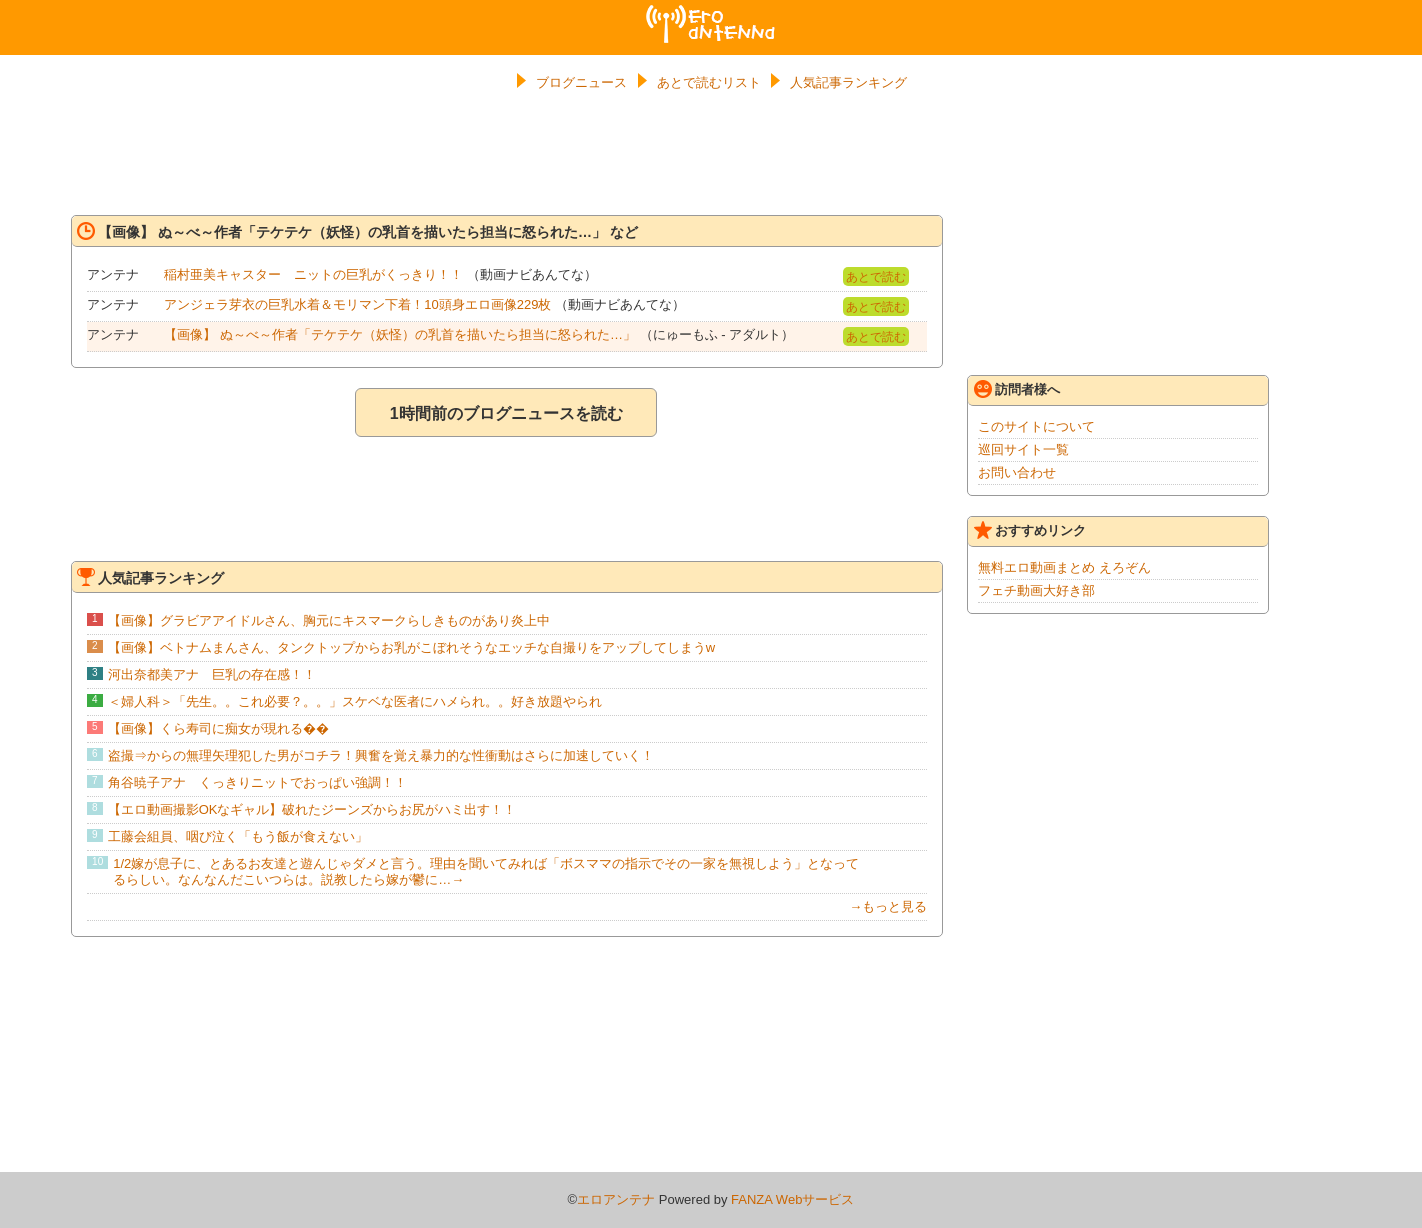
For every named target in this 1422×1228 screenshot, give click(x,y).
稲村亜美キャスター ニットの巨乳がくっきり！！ (313, 274)
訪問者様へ (1017, 389)
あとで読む (876, 277)
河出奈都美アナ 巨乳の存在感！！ (212, 674)
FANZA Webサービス (792, 1199)
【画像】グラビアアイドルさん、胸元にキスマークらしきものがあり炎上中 (329, 620)
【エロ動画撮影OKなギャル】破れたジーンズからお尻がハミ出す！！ (312, 809)
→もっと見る (888, 906)
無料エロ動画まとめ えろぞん (1064, 567)
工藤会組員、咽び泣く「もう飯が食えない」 (238, 836)
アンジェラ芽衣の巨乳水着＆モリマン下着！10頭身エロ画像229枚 (357, 304)
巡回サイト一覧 (1023, 449)
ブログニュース (581, 82)
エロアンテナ (711, 13)
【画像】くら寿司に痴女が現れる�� (218, 728)
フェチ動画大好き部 (1036, 590)
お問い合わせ (1017, 472)
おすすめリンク (1030, 530)
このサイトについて (1036, 426)
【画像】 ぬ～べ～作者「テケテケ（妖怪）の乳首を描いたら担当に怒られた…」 (400, 334)
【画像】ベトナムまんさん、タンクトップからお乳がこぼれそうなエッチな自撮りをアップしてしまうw (411, 647)
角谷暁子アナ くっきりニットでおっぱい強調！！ (257, 782)
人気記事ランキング (848, 82)
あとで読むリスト (709, 82)
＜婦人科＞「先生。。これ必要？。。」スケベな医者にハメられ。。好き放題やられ (355, 701)
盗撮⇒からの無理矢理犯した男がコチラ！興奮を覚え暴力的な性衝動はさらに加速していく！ (381, 755)
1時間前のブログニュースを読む (506, 413)
